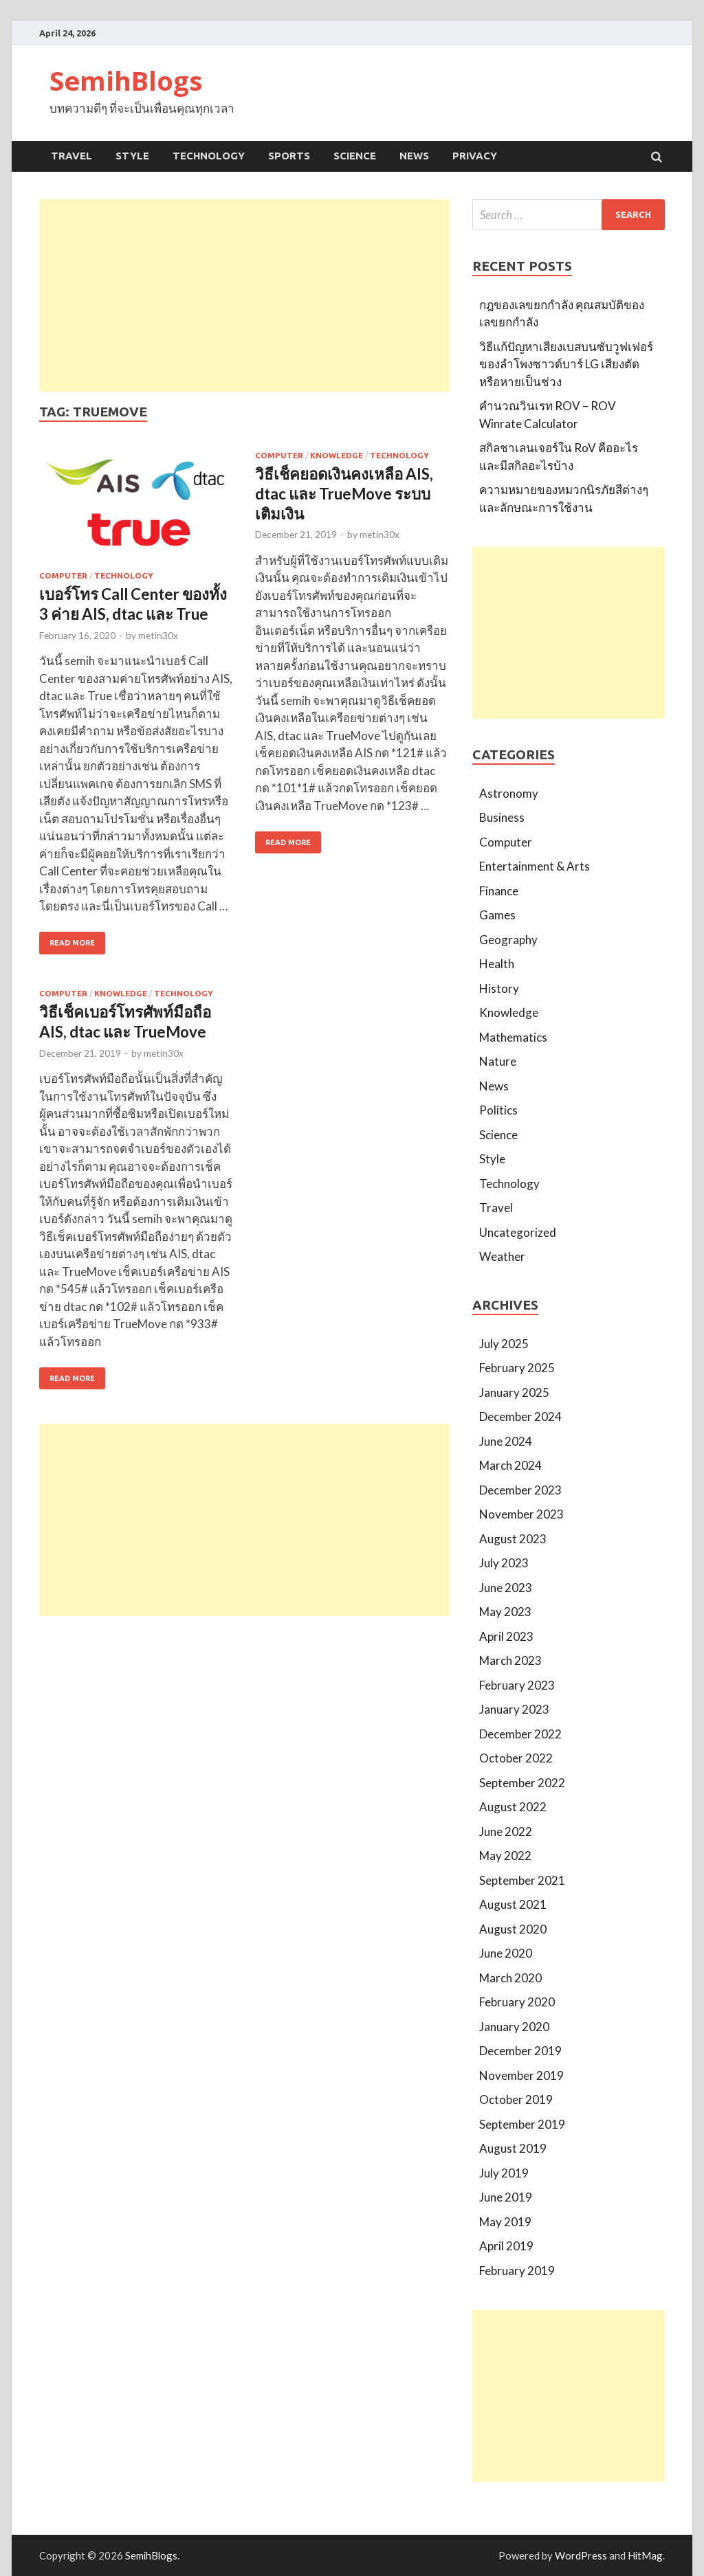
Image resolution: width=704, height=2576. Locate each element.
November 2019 (521, 2075)
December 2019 (520, 2050)
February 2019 (517, 2270)
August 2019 (513, 2148)
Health (496, 963)
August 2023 (513, 1539)
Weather (502, 1256)
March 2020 (510, 1978)
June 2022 (505, 1831)
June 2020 (505, 1953)
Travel (71, 155)
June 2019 (505, 2197)
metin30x (158, 635)
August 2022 (513, 1807)
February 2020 (517, 2002)
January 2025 (514, 1392)
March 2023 (510, 1660)
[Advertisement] (244, 295)
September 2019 (522, 2124)
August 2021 (513, 1904)
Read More (72, 943)
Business (502, 817)
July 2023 (504, 1563)
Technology (209, 155)
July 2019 (504, 2173)
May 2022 (505, 1855)
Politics (498, 1110)
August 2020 (513, 1929)
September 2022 (522, 1783)
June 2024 (505, 1441)
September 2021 (522, 1880)
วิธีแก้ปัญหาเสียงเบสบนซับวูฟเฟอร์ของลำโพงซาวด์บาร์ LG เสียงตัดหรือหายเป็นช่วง (566, 364)
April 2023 (506, 1636)
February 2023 (517, 1685)
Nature (497, 1061)
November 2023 (521, 1514)
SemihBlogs (126, 80)
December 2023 (520, 1490)
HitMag (645, 2555)
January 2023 (514, 1709)
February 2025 (517, 1367)
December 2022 (520, 1734)
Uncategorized (517, 1232)
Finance (498, 891)
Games (497, 915)
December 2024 (520, 1416)
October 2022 (516, 1758)
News (414, 155)
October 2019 (516, 2099)
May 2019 (505, 2222)
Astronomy (508, 793)
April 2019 (506, 2246)
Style (132, 155)
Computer (63, 575)
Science (354, 155)
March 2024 (510, 1465)
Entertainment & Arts (534, 866)
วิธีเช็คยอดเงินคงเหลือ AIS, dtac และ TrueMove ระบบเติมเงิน (344, 493)
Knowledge (336, 455)
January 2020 (514, 2026)
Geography (508, 939)
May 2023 (505, 1611)
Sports (289, 155)
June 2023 (505, 1587)
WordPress (581, 2555)
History (499, 988)
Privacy (474, 155)
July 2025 (504, 1343)
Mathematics (513, 1037)
